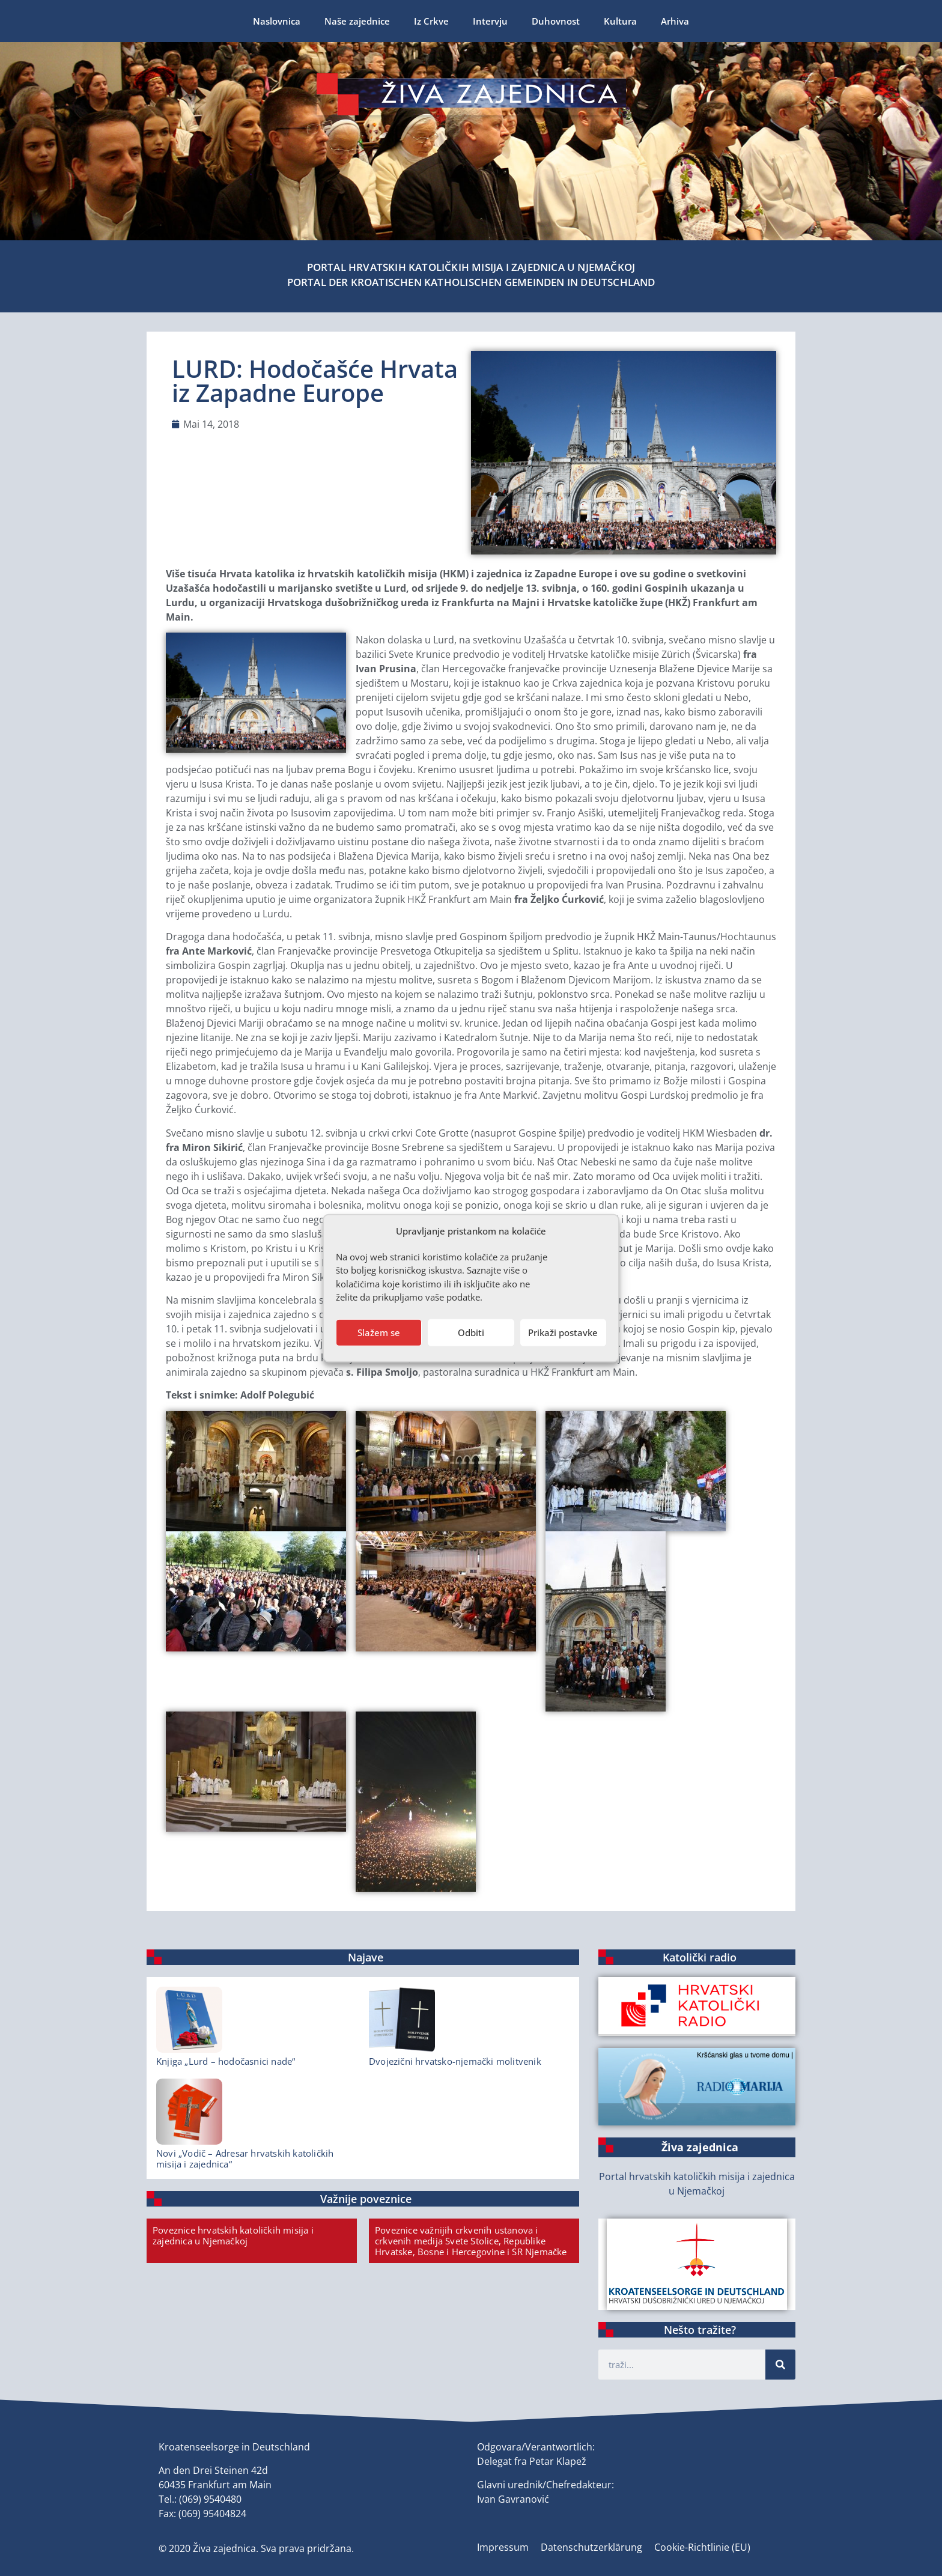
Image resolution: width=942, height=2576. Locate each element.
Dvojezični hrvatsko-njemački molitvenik (455, 2061)
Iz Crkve (431, 21)
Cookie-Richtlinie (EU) (702, 2547)
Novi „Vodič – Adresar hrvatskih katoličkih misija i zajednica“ (244, 2158)
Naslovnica (276, 21)
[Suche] (780, 2365)
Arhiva (675, 21)
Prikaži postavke (563, 1332)
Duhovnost (556, 21)
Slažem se (378, 1332)
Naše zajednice (357, 21)
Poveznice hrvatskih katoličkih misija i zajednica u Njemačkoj (233, 2235)
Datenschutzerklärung (591, 2547)
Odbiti (471, 1332)
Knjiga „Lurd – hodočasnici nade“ (225, 2061)
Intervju (490, 21)
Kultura (620, 21)
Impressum (503, 2547)
